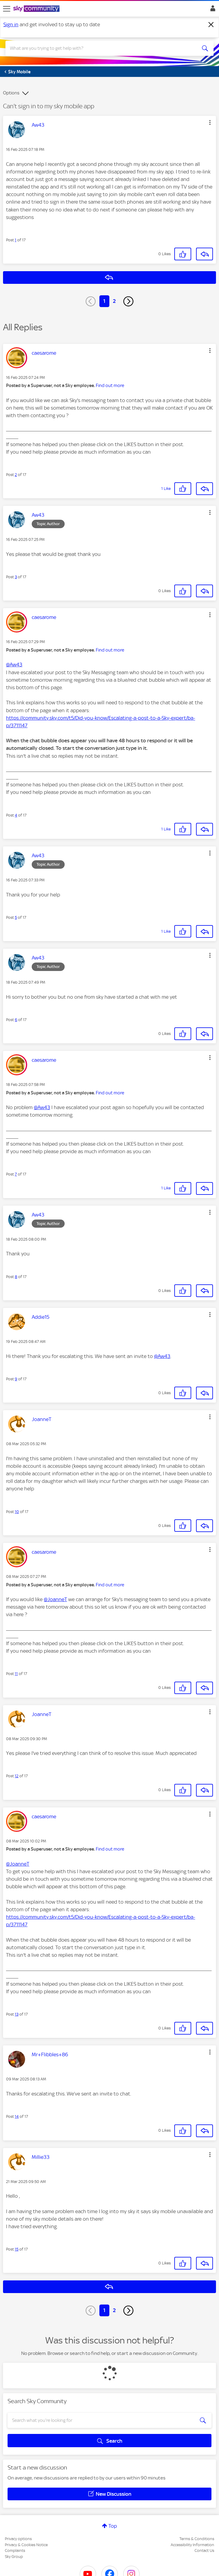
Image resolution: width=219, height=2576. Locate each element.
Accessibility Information (192, 2545)
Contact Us (204, 2550)
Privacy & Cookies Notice (26, 2545)
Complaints (15, 2550)
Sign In (211, 9)
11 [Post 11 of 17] (16, 1673)
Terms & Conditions (196, 2538)
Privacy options (18, 2538)
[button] (210, 122)
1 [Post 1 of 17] (15, 240)
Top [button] (112, 2526)
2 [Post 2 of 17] (16, 474)
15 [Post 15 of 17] (16, 2249)
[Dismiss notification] (211, 25)
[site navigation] (6, 9)
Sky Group (14, 2556)
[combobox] (99, 48)
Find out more (110, 385)
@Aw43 (14, 664)
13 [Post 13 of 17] (16, 2014)
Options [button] (11, 93)
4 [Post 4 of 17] (16, 815)
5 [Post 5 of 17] (16, 917)
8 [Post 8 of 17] (16, 1276)
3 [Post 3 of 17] (16, 577)
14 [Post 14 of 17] (17, 2116)
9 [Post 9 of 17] (16, 1379)
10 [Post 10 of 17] (17, 1511)
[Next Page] (128, 301)
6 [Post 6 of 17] (16, 1019)
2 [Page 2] (114, 301)
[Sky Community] (37, 9)
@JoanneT (55, 1599)
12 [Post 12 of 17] (16, 1776)
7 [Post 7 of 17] (16, 1174)
